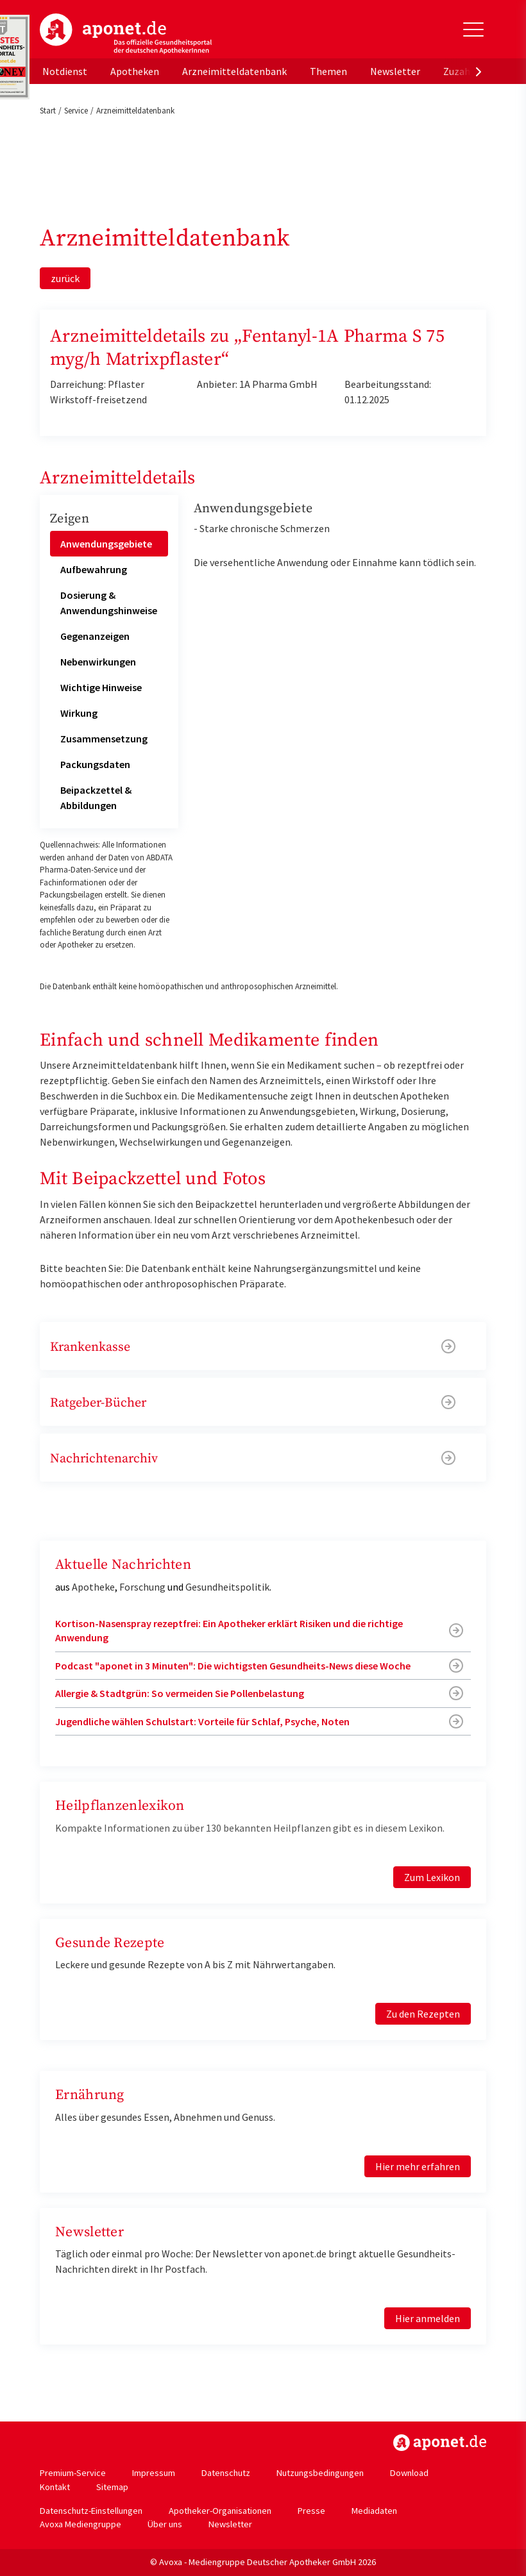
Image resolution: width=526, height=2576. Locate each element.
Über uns (165, 2524)
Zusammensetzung (104, 738)
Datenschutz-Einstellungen (91, 2510)
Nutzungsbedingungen (320, 2473)
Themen (328, 71)
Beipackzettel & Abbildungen (96, 797)
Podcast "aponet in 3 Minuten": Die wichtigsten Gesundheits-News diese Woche (233, 1665)
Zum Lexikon (432, 1877)
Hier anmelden (427, 2318)
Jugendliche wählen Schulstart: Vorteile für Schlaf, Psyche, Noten (202, 1721)
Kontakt (55, 2487)
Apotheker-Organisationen (220, 2510)
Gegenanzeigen (95, 636)
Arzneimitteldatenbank (234, 71)
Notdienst (64, 71)
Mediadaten (374, 2510)
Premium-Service (73, 2473)
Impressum (153, 2473)
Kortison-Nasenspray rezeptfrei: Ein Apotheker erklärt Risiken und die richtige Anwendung (229, 1630)
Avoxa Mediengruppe (80, 2524)
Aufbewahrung (93, 569)
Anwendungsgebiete (106, 543)
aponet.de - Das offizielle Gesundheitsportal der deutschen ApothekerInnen (126, 33)
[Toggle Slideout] (473, 29)
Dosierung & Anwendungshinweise (108, 603)
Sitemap (112, 2487)
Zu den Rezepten (423, 2013)
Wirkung (79, 713)
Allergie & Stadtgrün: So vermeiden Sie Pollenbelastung (179, 1693)
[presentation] (478, 71)
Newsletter (395, 71)
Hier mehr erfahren (417, 2166)
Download (409, 2473)
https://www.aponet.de (439, 2442)
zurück (65, 278)
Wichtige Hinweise (101, 687)
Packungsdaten (95, 764)
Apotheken (134, 71)
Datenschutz (225, 2473)
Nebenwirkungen (98, 661)
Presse (311, 2510)
